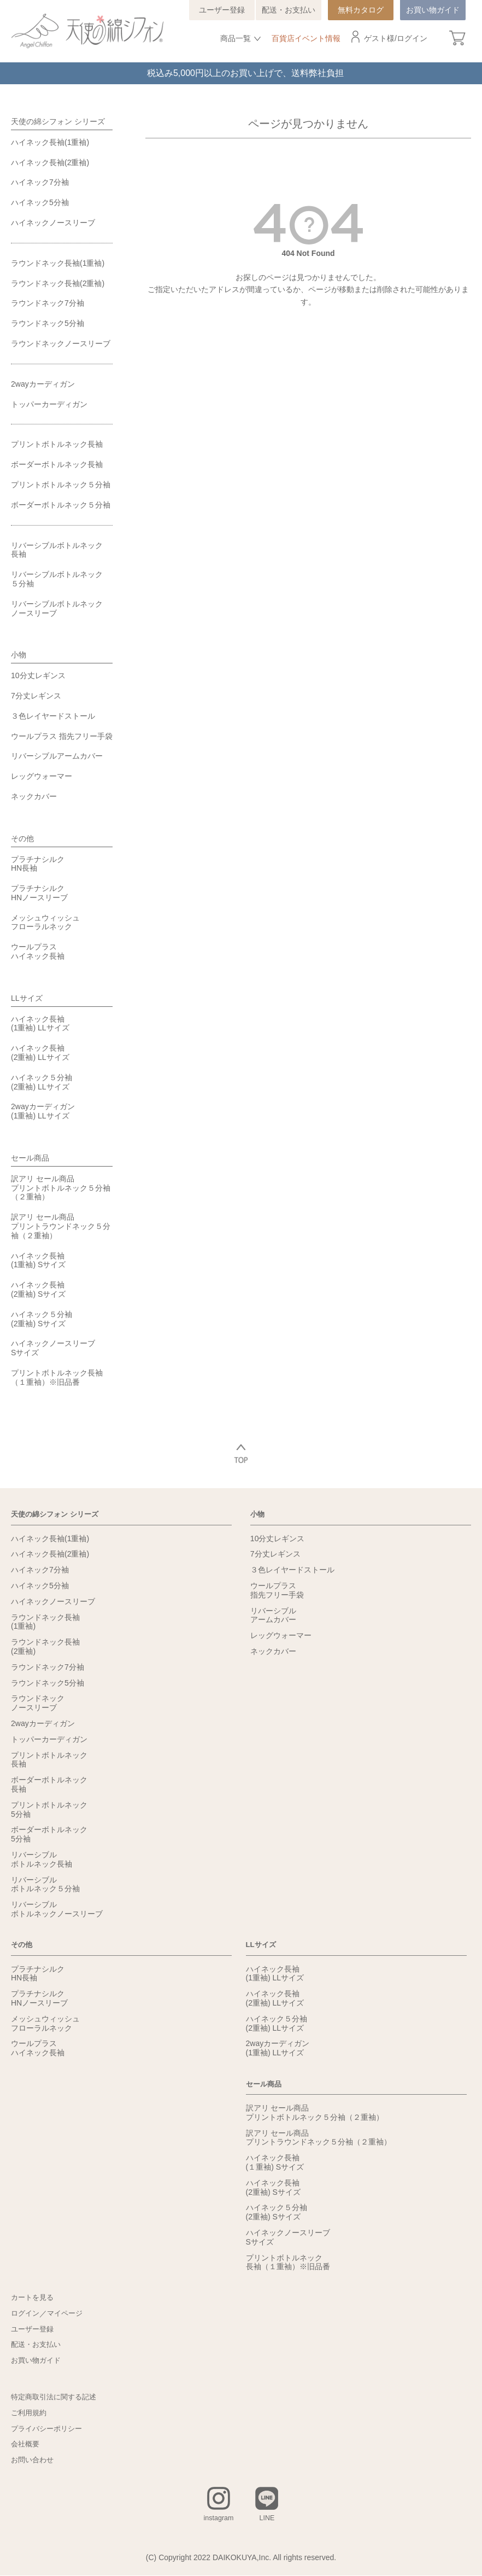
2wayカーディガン (43, 384)
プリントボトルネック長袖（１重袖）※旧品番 (57, 1377)
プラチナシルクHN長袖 (37, 864)
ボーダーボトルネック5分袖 (49, 1834)
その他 (22, 838)
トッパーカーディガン (49, 404)
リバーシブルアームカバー (57, 755)
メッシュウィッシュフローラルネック (45, 922)
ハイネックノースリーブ (53, 222)
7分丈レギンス (36, 695)
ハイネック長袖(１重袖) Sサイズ (275, 2162)
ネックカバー (34, 796)
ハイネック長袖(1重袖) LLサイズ (40, 1024)
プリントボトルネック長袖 (57, 444)
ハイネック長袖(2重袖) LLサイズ (40, 1053)
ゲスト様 (379, 38)
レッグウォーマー (41, 776)
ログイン (412, 38)
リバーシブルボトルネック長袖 (57, 550)
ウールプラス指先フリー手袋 (277, 1590)
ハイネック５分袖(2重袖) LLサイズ (41, 1082)
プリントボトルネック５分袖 (60, 484)
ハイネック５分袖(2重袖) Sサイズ (41, 1319)
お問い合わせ (34, 2460)
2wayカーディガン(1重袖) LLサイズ (43, 1111)
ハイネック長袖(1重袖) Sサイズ (38, 1260)
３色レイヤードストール (53, 716)
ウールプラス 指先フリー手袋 (62, 736)
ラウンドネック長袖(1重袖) (57, 263)
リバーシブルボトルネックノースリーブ (57, 608)
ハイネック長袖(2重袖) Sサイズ (38, 1289)
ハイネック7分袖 (40, 182)
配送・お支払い (288, 9)
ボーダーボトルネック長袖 (57, 464)
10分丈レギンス (38, 675)
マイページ (68, 2313)
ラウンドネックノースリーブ (60, 343)
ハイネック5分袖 (40, 202)
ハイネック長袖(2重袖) (50, 162)
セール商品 (30, 1157)
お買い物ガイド (433, 9)
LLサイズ (27, 998)
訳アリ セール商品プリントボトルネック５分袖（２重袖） (60, 1188)
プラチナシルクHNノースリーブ (39, 893)
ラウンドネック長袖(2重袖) (57, 283)
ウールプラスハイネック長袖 (37, 951)
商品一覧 (235, 38)
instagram (218, 2518)
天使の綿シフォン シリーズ (58, 121)
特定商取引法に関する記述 (57, 2397)
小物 (18, 654)
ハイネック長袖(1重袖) (50, 142)
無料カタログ (361, 9)
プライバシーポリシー (49, 2428)
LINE (268, 2518)
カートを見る (34, 2297)
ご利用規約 (30, 2413)
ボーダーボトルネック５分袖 (60, 504)
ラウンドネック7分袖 (47, 303)
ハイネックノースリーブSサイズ (53, 1348)
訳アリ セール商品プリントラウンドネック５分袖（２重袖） (60, 1226)
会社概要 (26, 2444)
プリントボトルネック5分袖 (49, 1809)
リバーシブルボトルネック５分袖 (57, 579)
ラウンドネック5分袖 (47, 323)
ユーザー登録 (222, 9)
